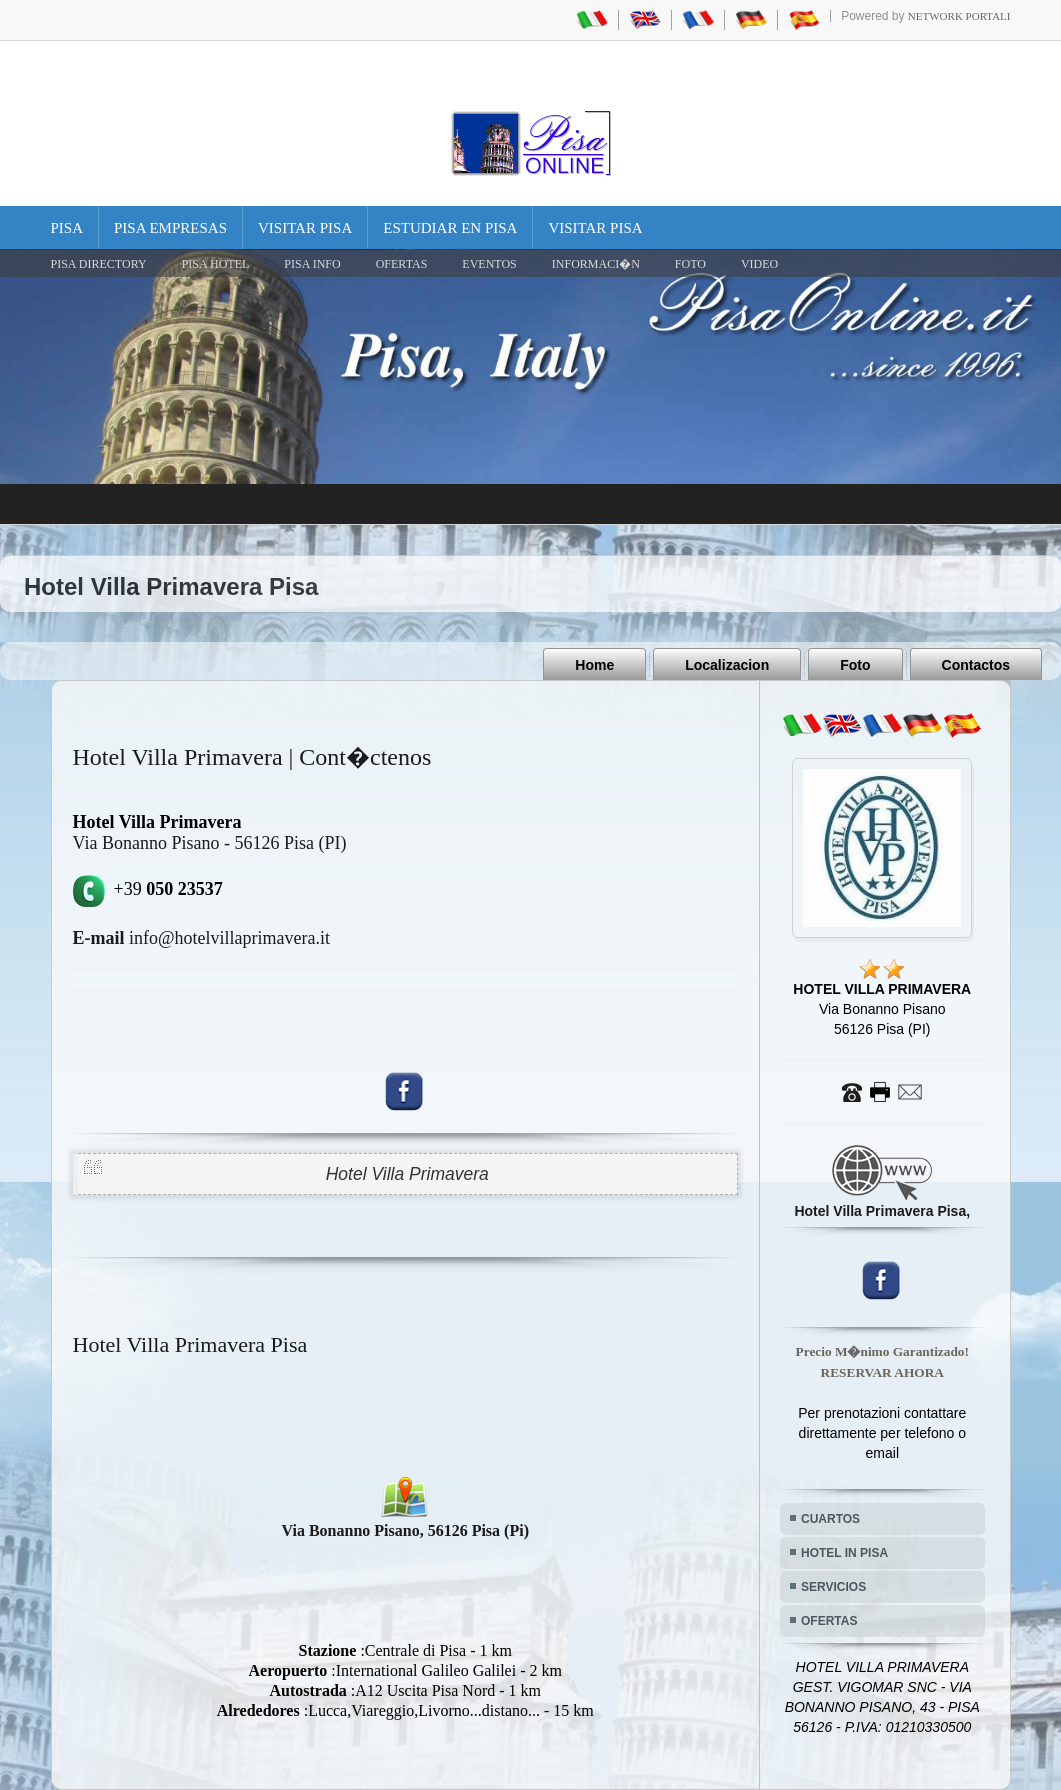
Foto (855, 665)
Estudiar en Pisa (450, 228)
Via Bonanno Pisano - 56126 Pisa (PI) (210, 843)
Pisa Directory (99, 264)
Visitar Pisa (305, 228)
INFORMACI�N (596, 264)
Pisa (67, 228)
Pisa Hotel (216, 264)
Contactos (976, 665)
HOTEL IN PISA (844, 1553)
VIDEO (759, 264)
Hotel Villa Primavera (407, 1174)
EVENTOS (489, 264)
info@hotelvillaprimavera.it (202, 938)
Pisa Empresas (170, 228)
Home (594, 665)
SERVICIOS (833, 1587)
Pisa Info (312, 264)
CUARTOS (830, 1519)
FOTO (690, 264)
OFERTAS (402, 264)
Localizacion (727, 665)
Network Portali (959, 16)
